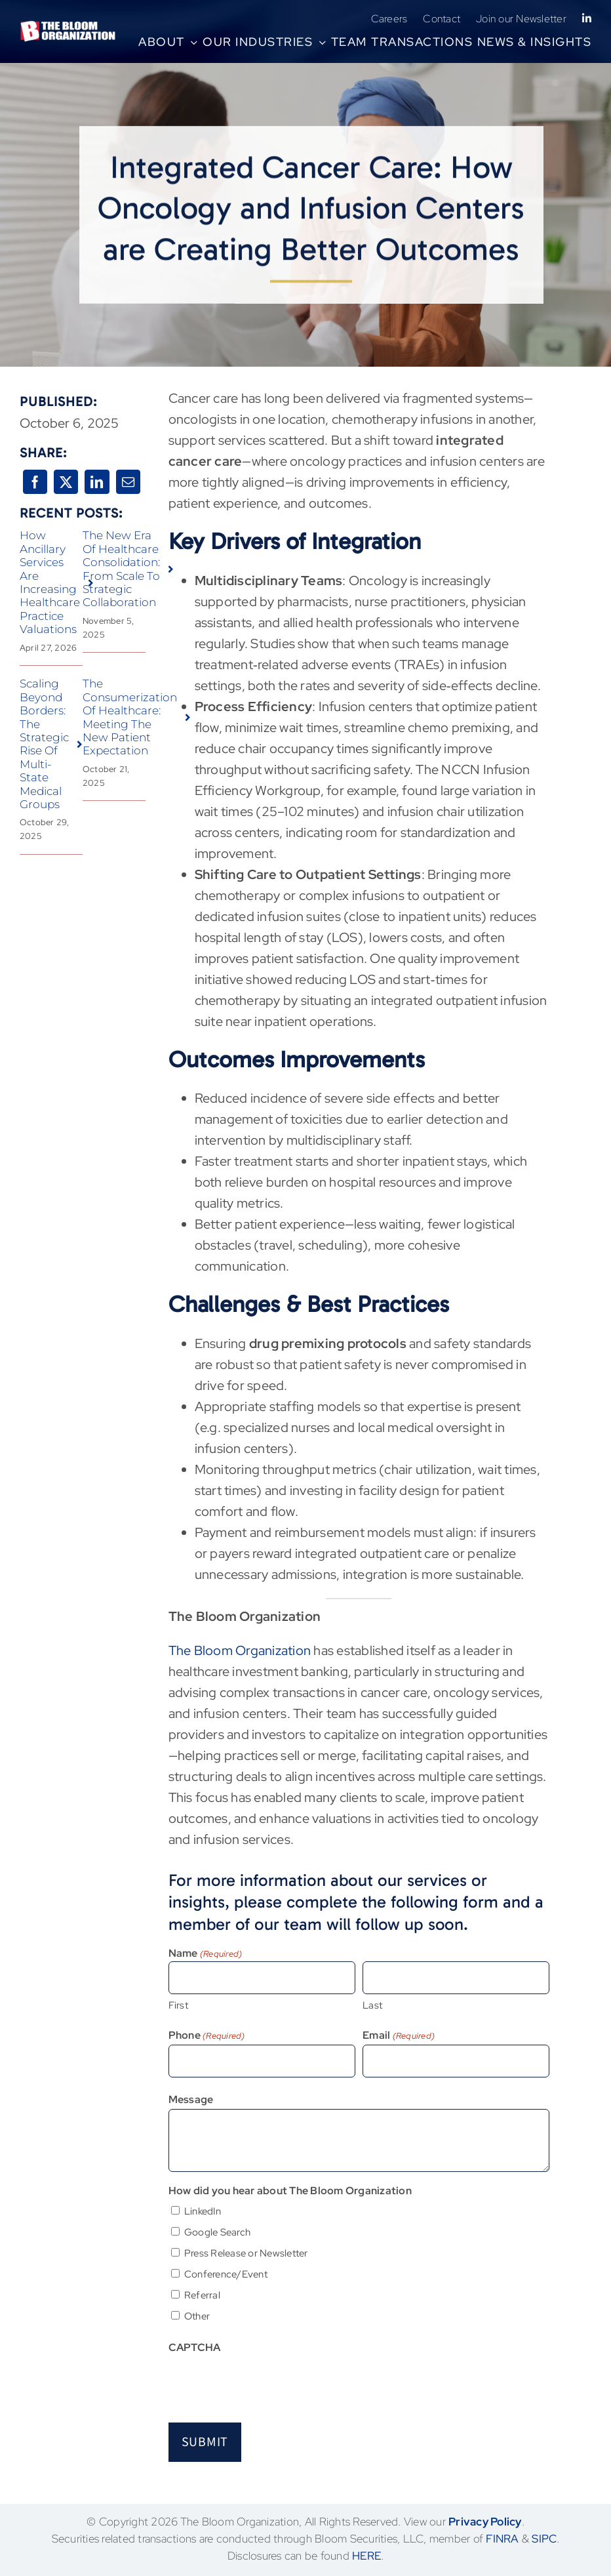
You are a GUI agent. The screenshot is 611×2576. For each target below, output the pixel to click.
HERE (366, 2555)
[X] (65, 481)
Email (399, 2035)
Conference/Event (225, 2274)
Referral (202, 2295)
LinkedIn (202, 2211)
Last (372, 2005)
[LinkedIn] (96, 481)
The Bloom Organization (239, 1650)
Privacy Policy (485, 2521)
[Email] (128, 481)
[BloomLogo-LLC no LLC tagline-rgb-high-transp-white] (68, 26)
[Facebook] (35, 481)
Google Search (217, 2232)
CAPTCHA (194, 2347)
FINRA (502, 2538)
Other (197, 2316)
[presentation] (268, 2382)
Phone (206, 2035)
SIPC (544, 2538)
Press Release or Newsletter (246, 2253)
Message (191, 2099)
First (178, 2005)
